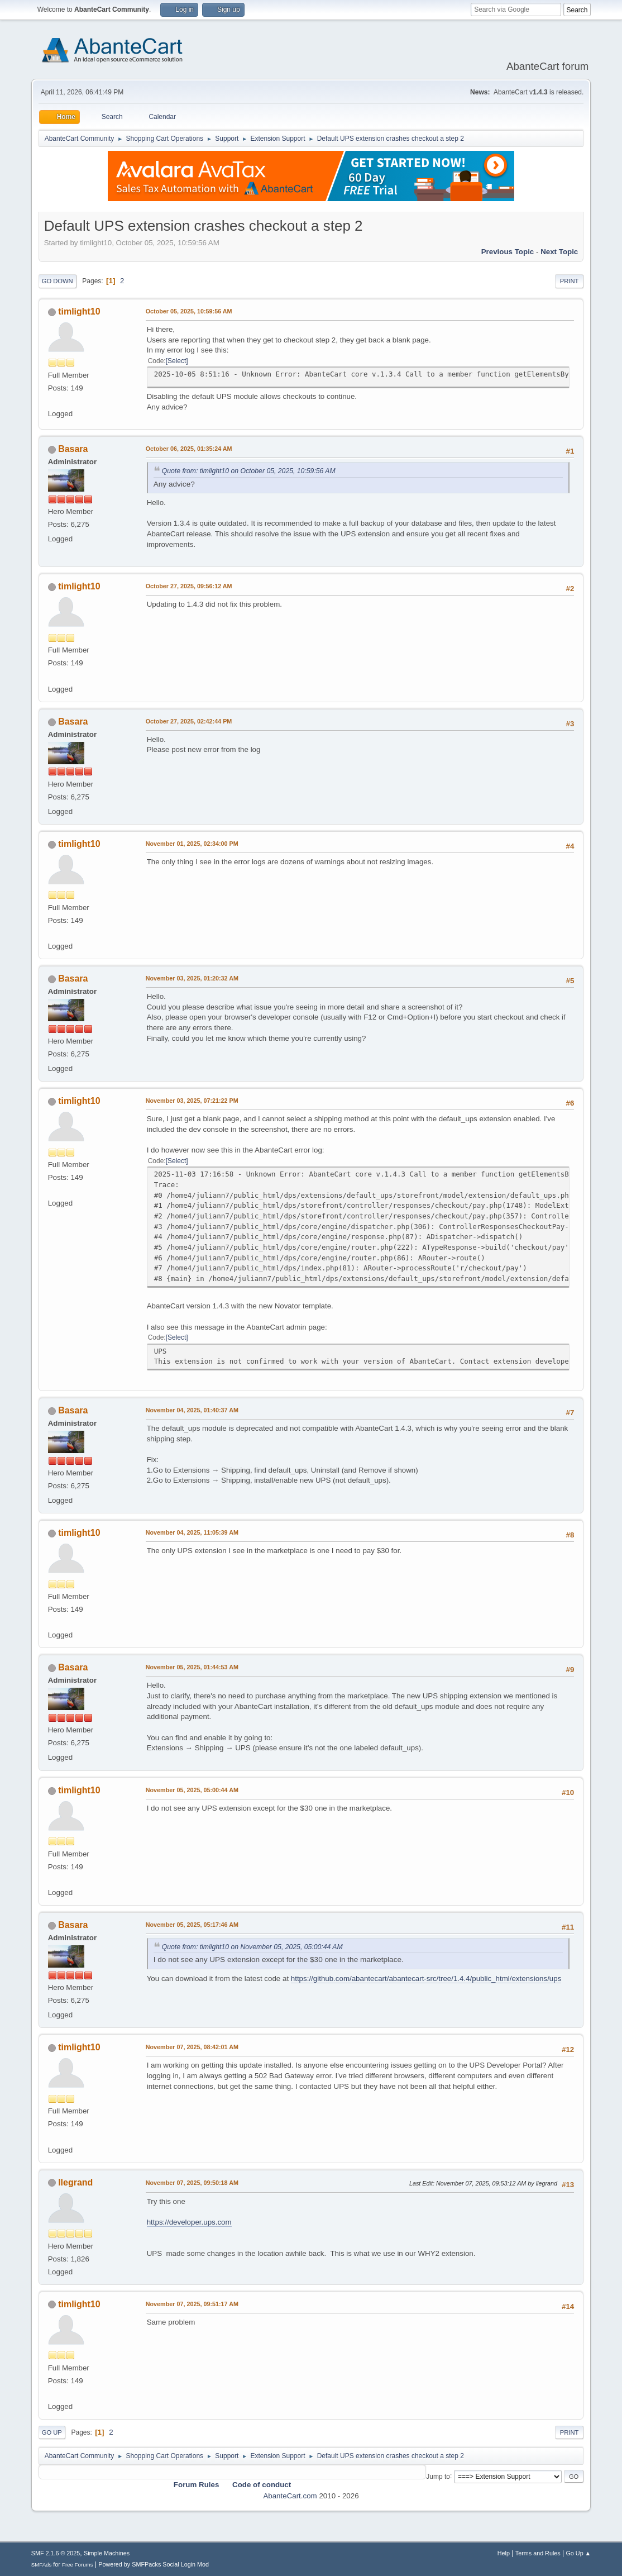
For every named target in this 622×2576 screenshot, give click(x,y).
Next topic (559, 251)
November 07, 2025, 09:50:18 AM (192, 2182)
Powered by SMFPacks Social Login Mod (153, 2564)
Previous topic (507, 251)
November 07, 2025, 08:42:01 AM (192, 2047)
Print (569, 281)
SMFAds (41, 2564)
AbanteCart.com (290, 2496)
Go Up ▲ (578, 2553)
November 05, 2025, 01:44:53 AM (192, 1667)
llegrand (75, 2182)
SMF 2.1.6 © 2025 (55, 2553)
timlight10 (79, 311)
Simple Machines (107, 2553)
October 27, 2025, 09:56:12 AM (189, 586)
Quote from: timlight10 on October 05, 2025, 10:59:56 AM (249, 471)
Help (503, 2553)
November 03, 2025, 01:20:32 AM (192, 978)
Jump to (438, 2476)
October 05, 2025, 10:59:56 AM (189, 311)
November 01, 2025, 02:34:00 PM (192, 843)
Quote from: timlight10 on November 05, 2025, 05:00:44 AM (252, 1947)
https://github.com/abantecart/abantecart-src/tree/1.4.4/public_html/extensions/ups (426, 1978)
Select (177, 361)
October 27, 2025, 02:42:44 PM (189, 721)
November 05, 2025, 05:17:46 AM (192, 1924)
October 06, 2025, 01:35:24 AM (189, 448)
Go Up (52, 2432)
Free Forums (77, 2564)
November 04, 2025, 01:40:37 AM (192, 1410)
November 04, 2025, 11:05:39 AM (192, 1532)
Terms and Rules (538, 2553)
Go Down (57, 281)
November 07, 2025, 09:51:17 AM (192, 2304)
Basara (73, 449)
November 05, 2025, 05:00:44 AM (192, 1790)
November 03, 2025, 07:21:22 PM (192, 1100)
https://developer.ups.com (189, 2222)
